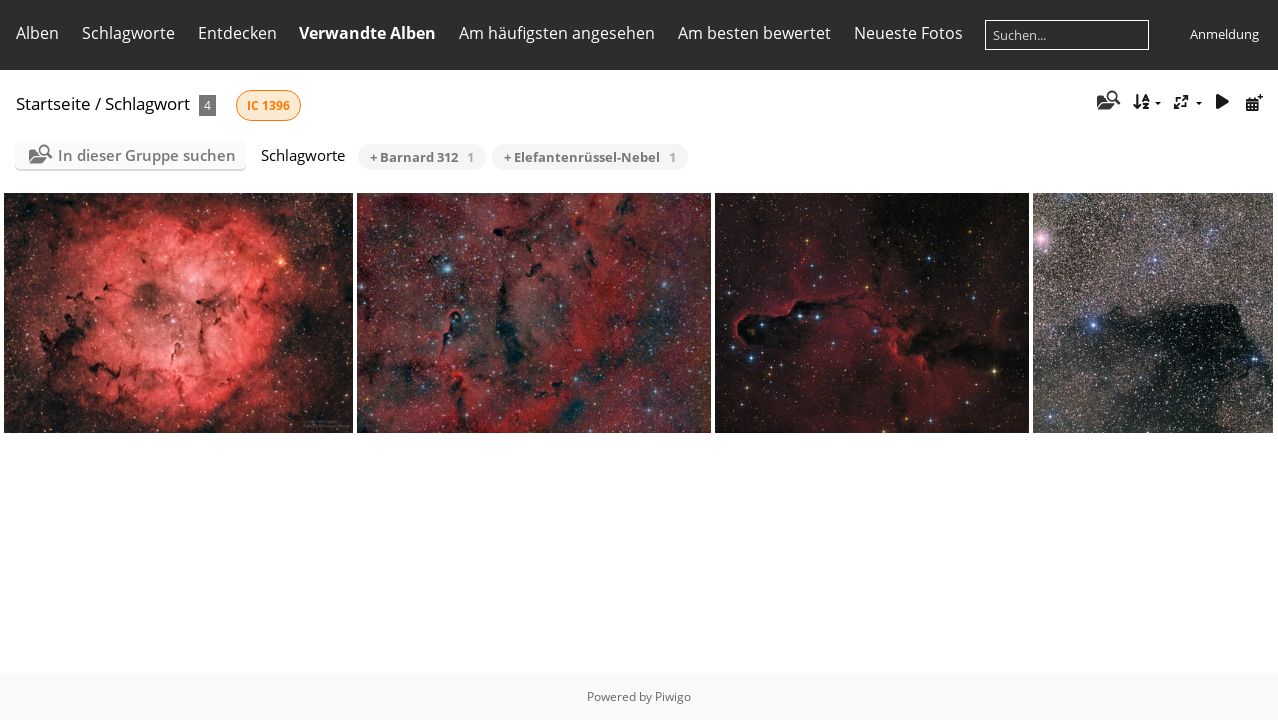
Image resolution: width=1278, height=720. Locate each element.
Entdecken (237, 33)
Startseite (53, 103)
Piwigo (673, 696)
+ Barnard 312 (422, 157)
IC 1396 (268, 105)
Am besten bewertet (754, 33)
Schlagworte (128, 33)
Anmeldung (1224, 34)
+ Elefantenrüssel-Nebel (590, 157)
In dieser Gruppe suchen (147, 155)
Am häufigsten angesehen (557, 33)
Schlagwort (147, 103)
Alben (37, 33)
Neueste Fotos (908, 33)
